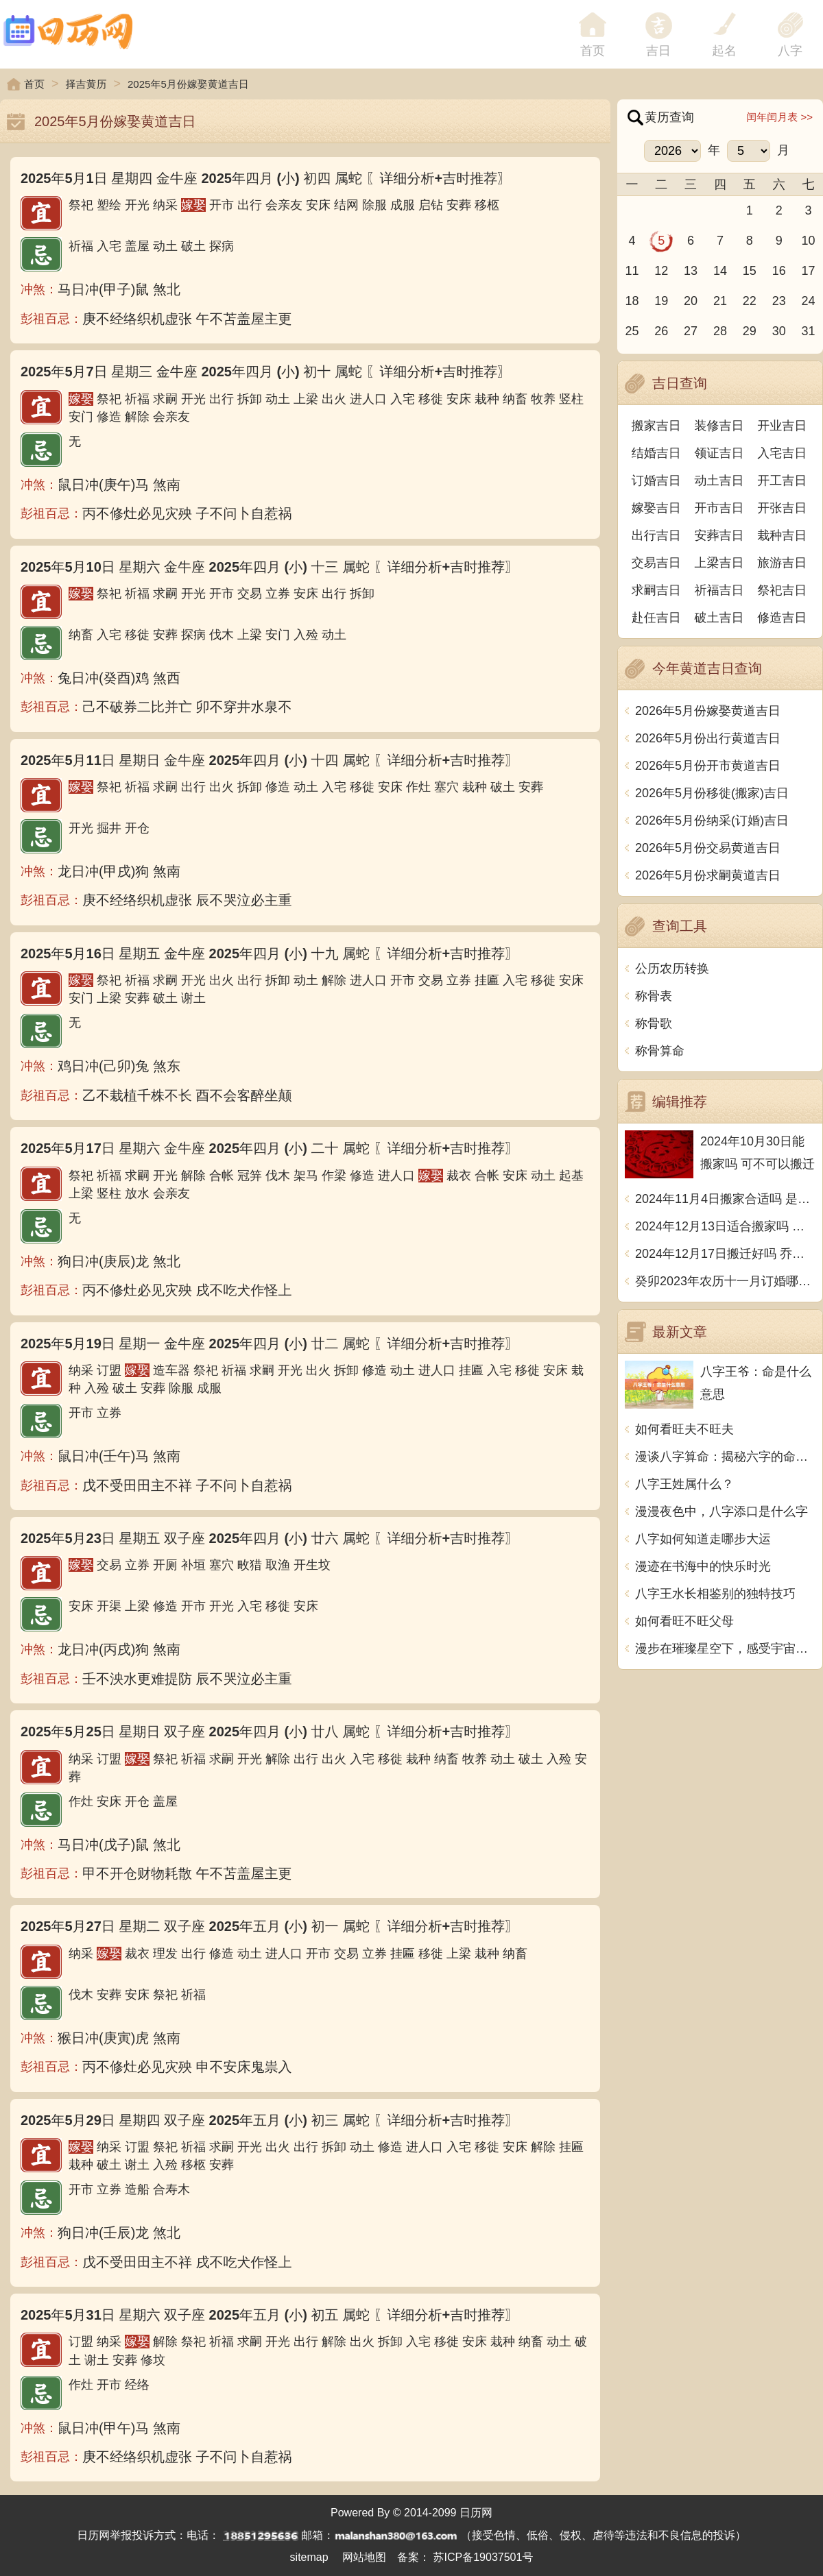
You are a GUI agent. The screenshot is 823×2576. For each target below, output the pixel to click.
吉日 (658, 51)
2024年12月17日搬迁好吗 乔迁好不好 (725, 1254)
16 (779, 271)
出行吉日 (656, 535)
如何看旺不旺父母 (684, 1621)
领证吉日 (719, 453)
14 (720, 271)
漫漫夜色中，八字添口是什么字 (721, 1511)
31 (808, 331)
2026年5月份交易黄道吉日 (707, 848)
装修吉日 (719, 426)
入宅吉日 (782, 453)
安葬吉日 (719, 535)
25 (632, 331)
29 (749, 331)
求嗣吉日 (656, 590)
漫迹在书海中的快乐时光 (703, 1566)
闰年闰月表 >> (779, 117)
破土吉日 (719, 617)
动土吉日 (719, 480)
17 (808, 271)
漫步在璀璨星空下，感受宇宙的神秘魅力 (725, 1648)
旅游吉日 (782, 563)
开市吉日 (719, 508)
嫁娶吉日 (656, 508)
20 (690, 301)
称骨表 (653, 996)
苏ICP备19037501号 (483, 2557)
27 (690, 331)
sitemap (309, 2557)
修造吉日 (782, 617)
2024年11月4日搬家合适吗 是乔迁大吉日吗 (725, 1199)
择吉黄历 (86, 84)
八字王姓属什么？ (684, 1484)
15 (749, 271)
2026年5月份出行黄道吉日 (707, 738)
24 (808, 301)
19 (661, 301)
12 (661, 271)
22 (749, 301)
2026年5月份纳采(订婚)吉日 (712, 820)
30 (779, 331)
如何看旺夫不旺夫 (684, 1429)
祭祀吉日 (782, 590)
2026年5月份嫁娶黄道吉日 (707, 711)
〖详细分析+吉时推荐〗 (438, 178)
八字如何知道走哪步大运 (703, 1539)
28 (720, 331)
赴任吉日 (656, 617)
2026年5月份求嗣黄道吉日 (707, 875)
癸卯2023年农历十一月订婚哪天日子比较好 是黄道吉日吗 (725, 1281)
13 (690, 271)
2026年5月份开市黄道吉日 (707, 766)
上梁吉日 (719, 563)
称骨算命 (659, 1051)
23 (779, 301)
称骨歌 (653, 1023)
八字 (790, 51)
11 (632, 271)
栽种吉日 (782, 535)
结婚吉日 (656, 453)
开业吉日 (782, 426)
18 (632, 301)
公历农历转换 (672, 968)
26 (661, 331)
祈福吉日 (719, 590)
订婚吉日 (656, 480)
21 (720, 301)
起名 (724, 51)
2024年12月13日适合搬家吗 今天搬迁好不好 (725, 1226)
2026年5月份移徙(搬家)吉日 (712, 793)
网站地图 (364, 2557)
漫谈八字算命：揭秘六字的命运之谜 (725, 1456)
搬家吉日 (656, 426)
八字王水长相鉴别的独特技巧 (715, 1594)
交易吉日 (656, 563)
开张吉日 (782, 508)
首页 (34, 84)
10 (808, 240)
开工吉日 (782, 480)
